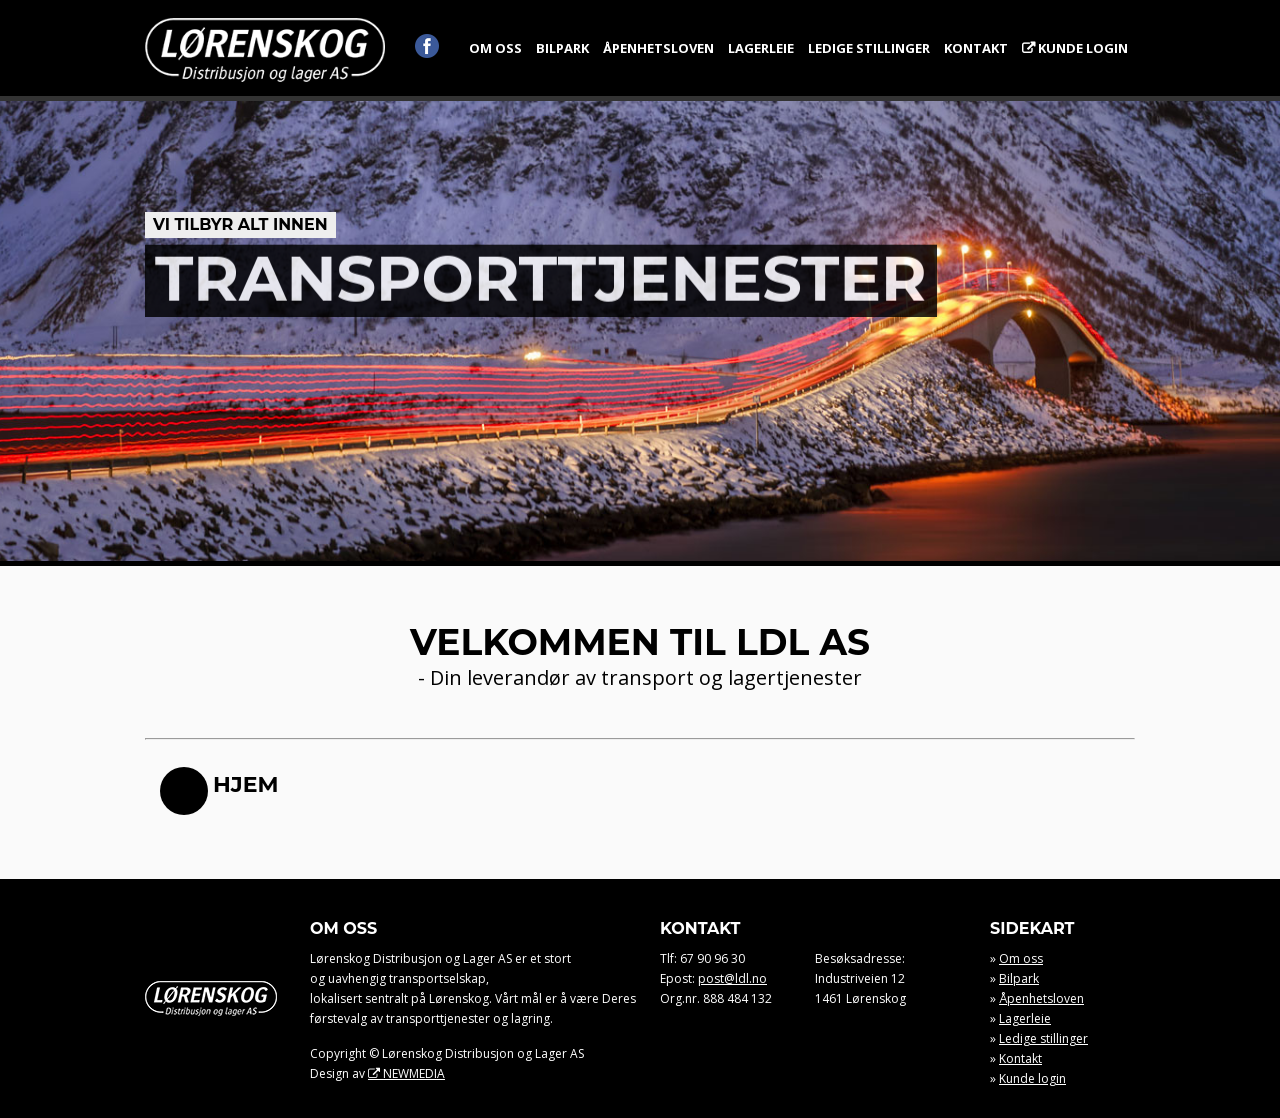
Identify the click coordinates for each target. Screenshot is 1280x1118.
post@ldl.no (732, 978)
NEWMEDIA (414, 1073)
